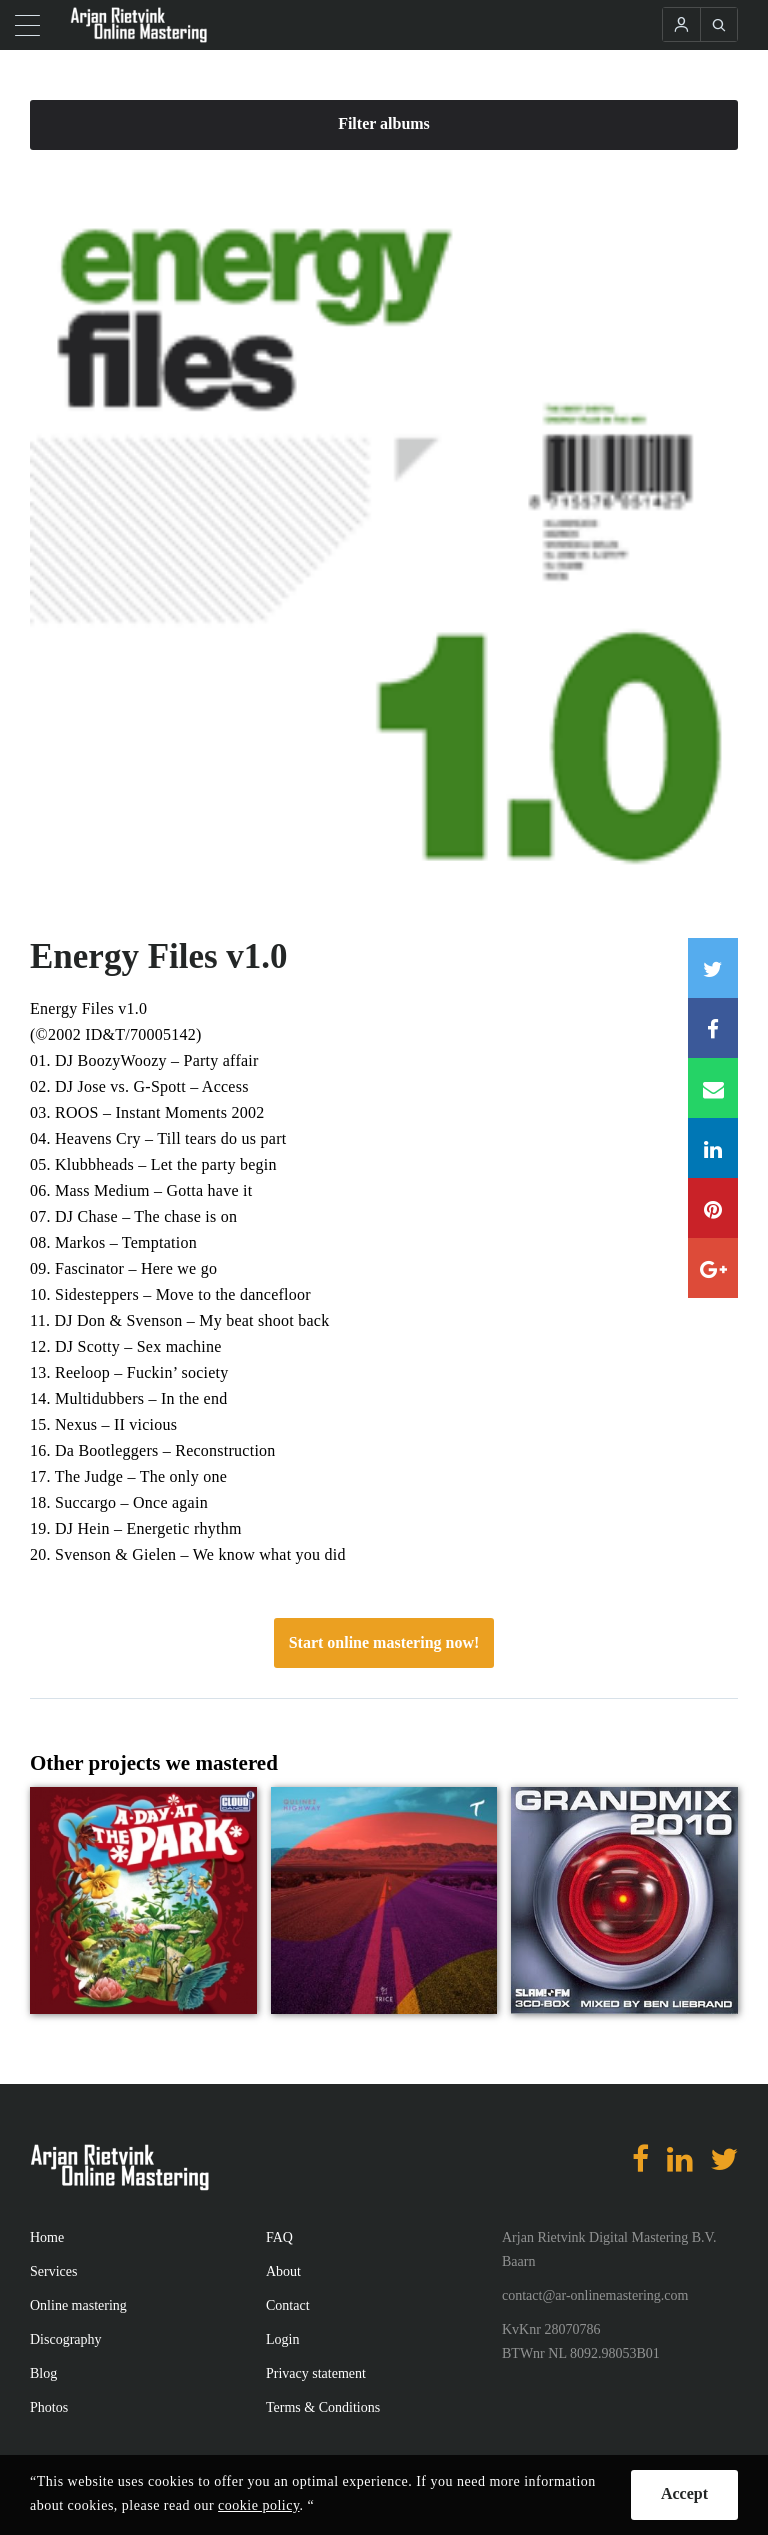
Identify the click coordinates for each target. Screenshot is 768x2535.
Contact (288, 2305)
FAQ (279, 2237)
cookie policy (258, 2505)
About (283, 2271)
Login (282, 2339)
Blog (43, 2373)
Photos (49, 2407)
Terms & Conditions (323, 2407)
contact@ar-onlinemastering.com (595, 2295)
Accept (684, 2493)
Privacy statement (316, 2373)
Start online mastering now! (384, 1642)
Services (53, 2271)
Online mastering (78, 2305)
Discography (66, 2339)
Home (47, 2237)
